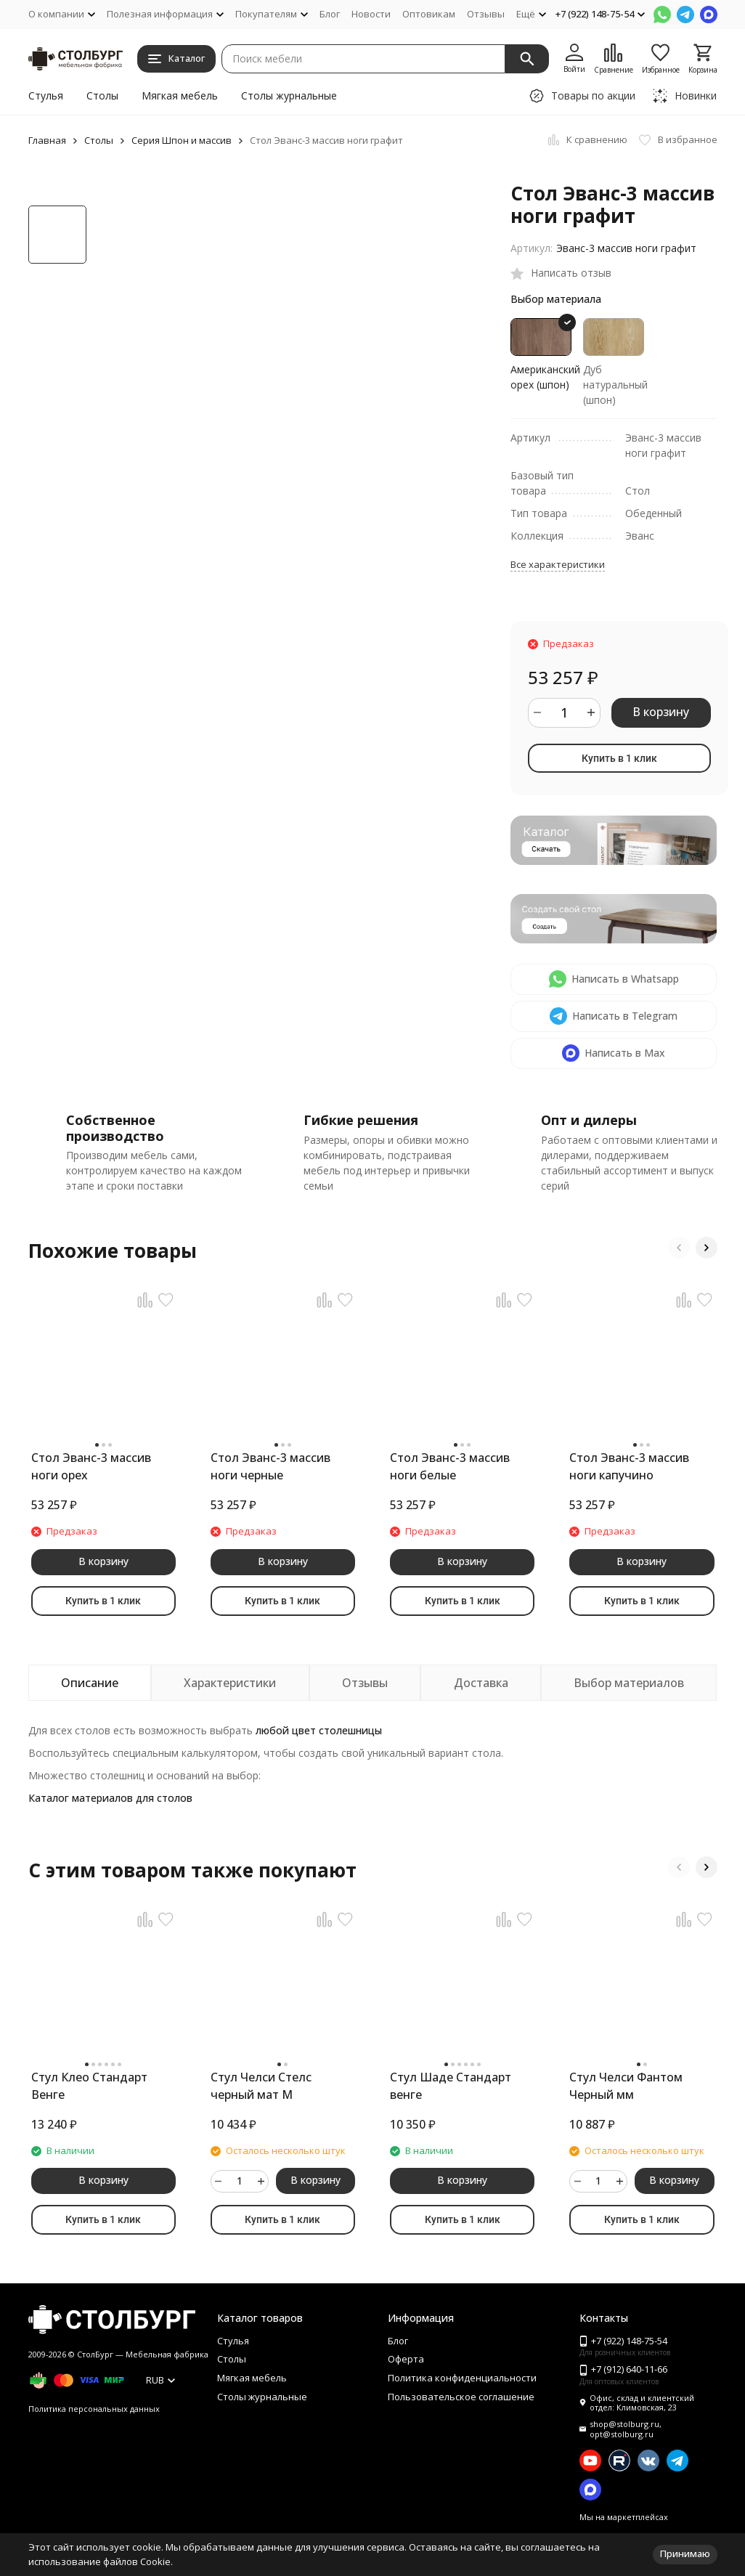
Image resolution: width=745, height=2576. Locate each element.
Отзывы (486, 13)
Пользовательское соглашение (461, 2396)
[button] (679, 1248)
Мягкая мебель (180, 95)
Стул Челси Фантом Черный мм (626, 2085)
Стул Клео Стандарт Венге (89, 2085)
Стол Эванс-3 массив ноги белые (450, 1466)
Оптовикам (428, 13)
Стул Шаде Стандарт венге (450, 2085)
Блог (329, 13)
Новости (371, 13)
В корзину (660, 712)
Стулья (45, 95)
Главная (47, 140)
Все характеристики (557, 564)
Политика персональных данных (94, 2408)
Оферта (406, 2358)
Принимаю (685, 2553)
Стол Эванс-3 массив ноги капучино (629, 1466)
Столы (102, 95)
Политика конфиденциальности (462, 2377)
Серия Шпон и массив (181, 140)
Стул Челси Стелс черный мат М (261, 2085)
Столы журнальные (289, 95)
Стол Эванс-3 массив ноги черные (270, 1466)
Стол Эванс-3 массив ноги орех (91, 1466)
